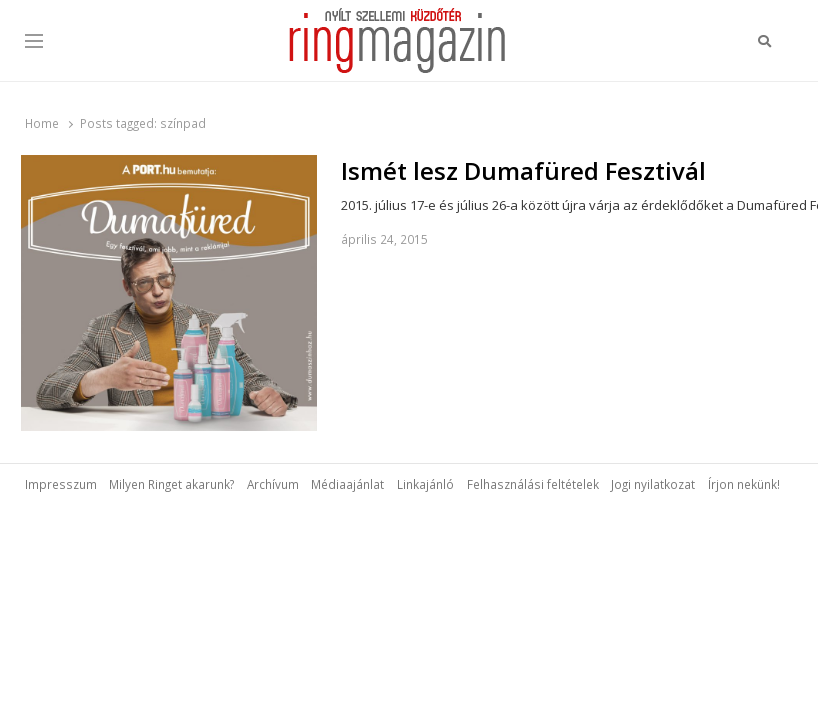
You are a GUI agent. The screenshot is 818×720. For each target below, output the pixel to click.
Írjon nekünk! (744, 484)
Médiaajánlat (347, 484)
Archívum (273, 484)
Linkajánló (425, 484)
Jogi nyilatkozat (653, 484)
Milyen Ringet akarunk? (171, 484)
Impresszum (61, 484)
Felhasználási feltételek (533, 484)
